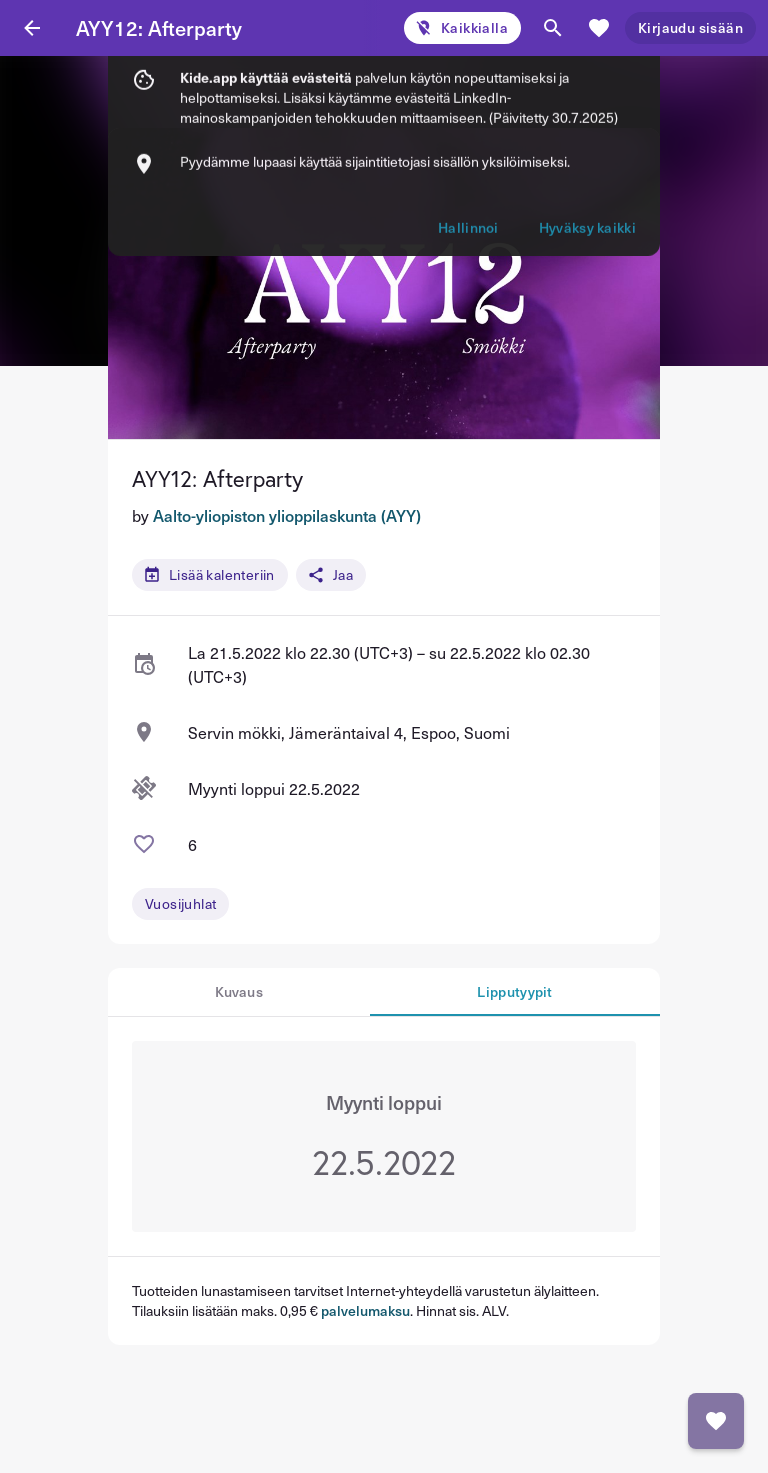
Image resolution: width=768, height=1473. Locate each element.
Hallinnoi (468, 125)
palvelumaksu (365, 1310)
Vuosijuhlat (180, 903)
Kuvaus (239, 991)
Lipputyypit (514, 991)
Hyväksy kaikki (587, 125)
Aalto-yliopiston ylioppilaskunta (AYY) (287, 515)
